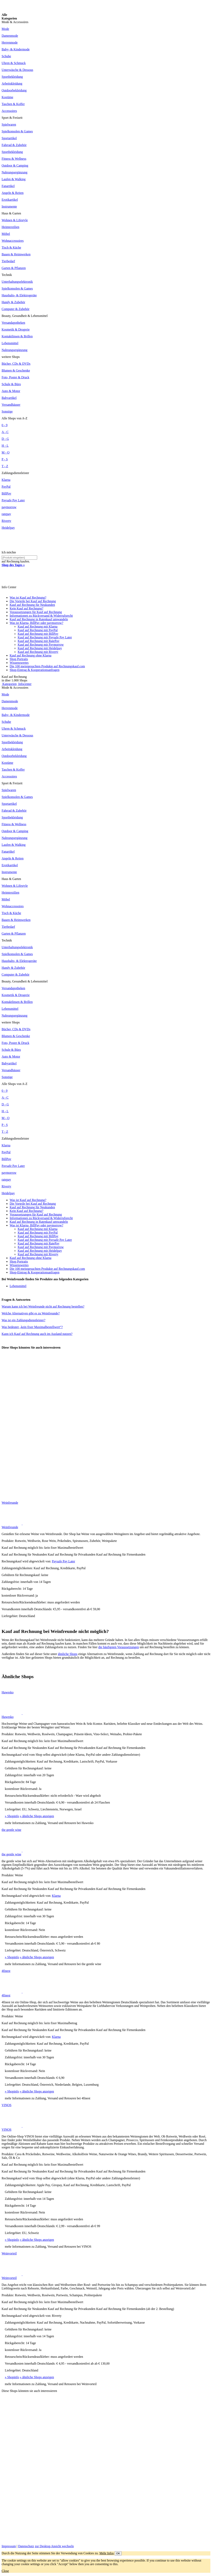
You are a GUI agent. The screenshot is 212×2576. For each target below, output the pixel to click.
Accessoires (9, 111)
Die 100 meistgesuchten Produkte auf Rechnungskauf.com (47, 666)
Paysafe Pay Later (13, 500)
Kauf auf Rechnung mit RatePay (38, 641)
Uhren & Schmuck (14, 63)
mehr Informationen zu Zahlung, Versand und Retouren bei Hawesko (49, 1823)
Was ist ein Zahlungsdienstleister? (23, 1320)
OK (118, 2553)
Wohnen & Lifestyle (15, 220)
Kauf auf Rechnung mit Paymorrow (41, 644)
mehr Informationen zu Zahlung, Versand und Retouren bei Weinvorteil (51, 2384)
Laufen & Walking (13, 179)
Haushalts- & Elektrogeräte (19, 295)
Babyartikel (9, 397)
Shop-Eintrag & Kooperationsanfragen (34, 670)
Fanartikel (8, 186)
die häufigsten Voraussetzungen (118, 1647)
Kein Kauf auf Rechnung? (26, 608)
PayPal (6, 486)
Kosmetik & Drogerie (16, 329)
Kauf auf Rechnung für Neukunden (32, 604)
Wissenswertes (19, 662)
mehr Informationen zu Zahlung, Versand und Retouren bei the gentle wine (53, 1964)
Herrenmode (10, 42)
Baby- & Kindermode (16, 49)
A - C (5, 432)
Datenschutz (26, 2546)
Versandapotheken (13, 322)
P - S (5, 459)
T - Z (5, 466)
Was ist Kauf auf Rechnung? (28, 597)
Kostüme (7, 97)
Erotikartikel (10, 199)
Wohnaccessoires (13, 240)
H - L (5, 445)
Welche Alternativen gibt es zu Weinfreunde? (31, 1313)
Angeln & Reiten (12, 193)
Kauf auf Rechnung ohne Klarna (30, 655)
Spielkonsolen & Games (17, 131)
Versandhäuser (11, 404)
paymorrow (9, 507)
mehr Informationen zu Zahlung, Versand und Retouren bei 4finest (47, 2098)
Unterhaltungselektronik (17, 281)
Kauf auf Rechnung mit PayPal (38, 630)
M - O (5, 452)
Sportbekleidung (12, 76)
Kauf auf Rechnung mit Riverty (38, 651)
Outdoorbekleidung (14, 90)
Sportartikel (9, 138)
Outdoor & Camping (15, 165)
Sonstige (7, 411)
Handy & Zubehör (13, 302)
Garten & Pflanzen (14, 268)
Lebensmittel (10, 343)
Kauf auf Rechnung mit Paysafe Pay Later (45, 637)
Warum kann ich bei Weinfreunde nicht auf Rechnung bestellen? (43, 1306)
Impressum (9, 2546)
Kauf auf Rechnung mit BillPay (38, 633)
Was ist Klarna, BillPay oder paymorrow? (36, 623)
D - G (5, 438)
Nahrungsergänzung (15, 172)
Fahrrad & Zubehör (14, 145)
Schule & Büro (11, 384)
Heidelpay (8, 527)
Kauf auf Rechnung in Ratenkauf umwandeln (39, 619)
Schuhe (6, 56)
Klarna (6, 479)
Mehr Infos (106, 2553)
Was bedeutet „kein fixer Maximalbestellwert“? (32, 1327)
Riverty (6, 520)
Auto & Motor (11, 391)
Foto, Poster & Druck (15, 377)
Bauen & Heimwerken (16, 254)
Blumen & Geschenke (16, 370)
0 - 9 (4, 425)
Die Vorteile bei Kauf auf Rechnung (33, 601)
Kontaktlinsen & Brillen (17, 336)
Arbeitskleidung (12, 83)
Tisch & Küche (11, 247)
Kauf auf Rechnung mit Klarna (37, 626)
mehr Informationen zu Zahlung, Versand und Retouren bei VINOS (48, 2246)
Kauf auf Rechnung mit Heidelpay (40, 648)
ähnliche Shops (67, 1654)
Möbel (6, 234)
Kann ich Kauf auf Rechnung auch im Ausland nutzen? (37, 1334)
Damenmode (10, 35)
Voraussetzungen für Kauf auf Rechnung (36, 612)
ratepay (6, 514)
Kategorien (9, 684)
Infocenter (24, 684)
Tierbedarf (8, 261)
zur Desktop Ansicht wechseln (54, 2546)
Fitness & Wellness (14, 158)
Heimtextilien (10, 227)
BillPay (6, 493)
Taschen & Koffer (13, 104)
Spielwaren (9, 124)
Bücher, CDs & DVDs (16, 363)
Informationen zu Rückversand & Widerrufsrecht (41, 615)
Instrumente (9, 206)
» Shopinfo (12, 1816)
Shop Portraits (19, 659)
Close (5, 2571)
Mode (5, 29)
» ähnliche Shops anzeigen (37, 1816)
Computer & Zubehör (16, 309)
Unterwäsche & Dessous (17, 70)
